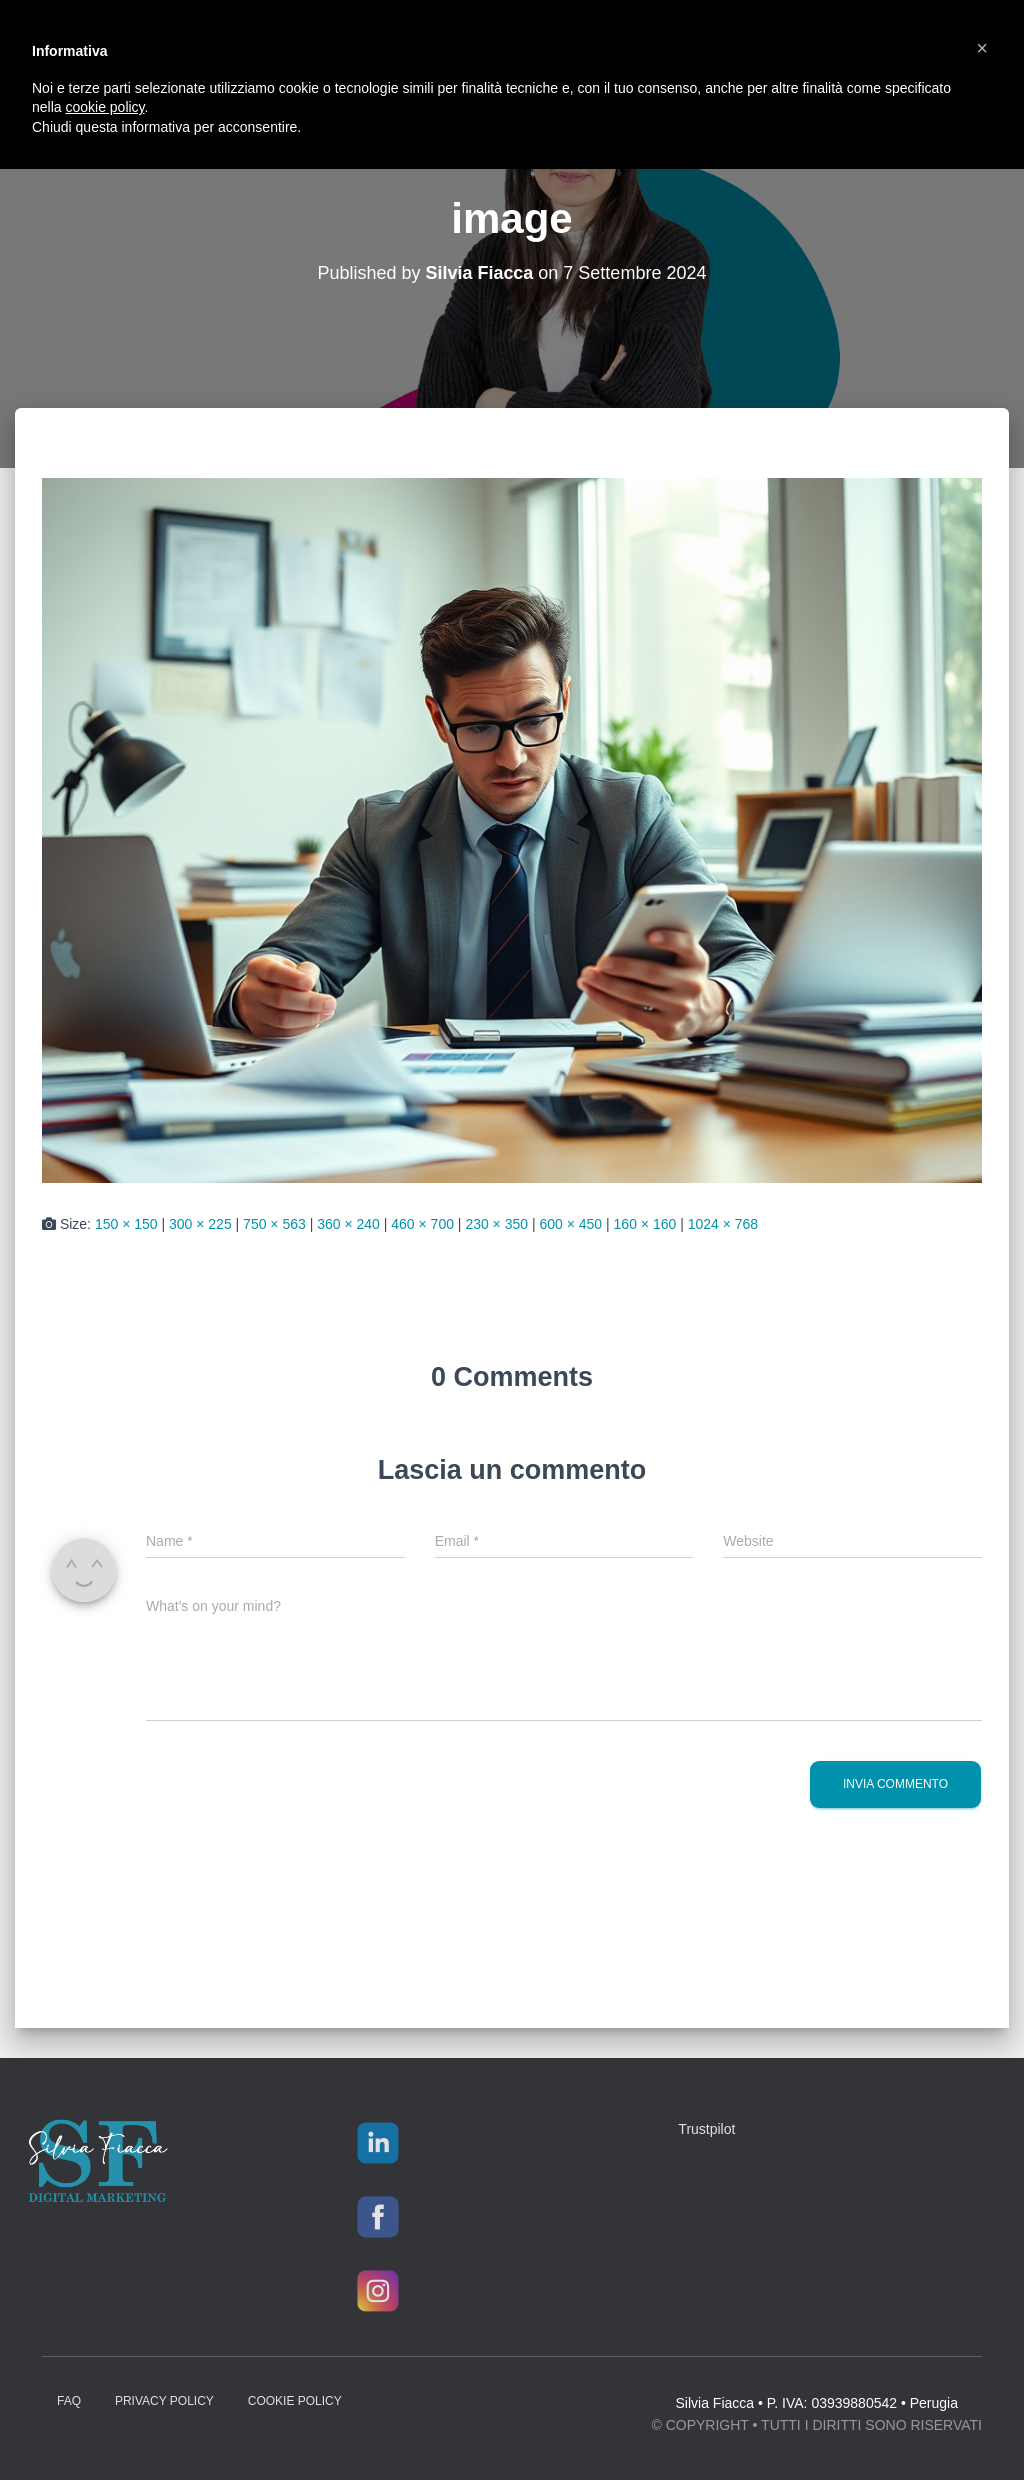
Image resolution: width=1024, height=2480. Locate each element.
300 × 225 (200, 1224)
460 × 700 (422, 1224)
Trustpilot (706, 2129)
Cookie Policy (295, 2401)
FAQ (69, 2401)
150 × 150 (126, 1224)
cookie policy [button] (104, 107)
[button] (982, 48)
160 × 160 (645, 1224)
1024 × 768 (723, 1224)
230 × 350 (496, 1224)
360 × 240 (348, 1224)
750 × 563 (274, 1224)
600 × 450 (570, 1224)
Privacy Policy (164, 2401)
